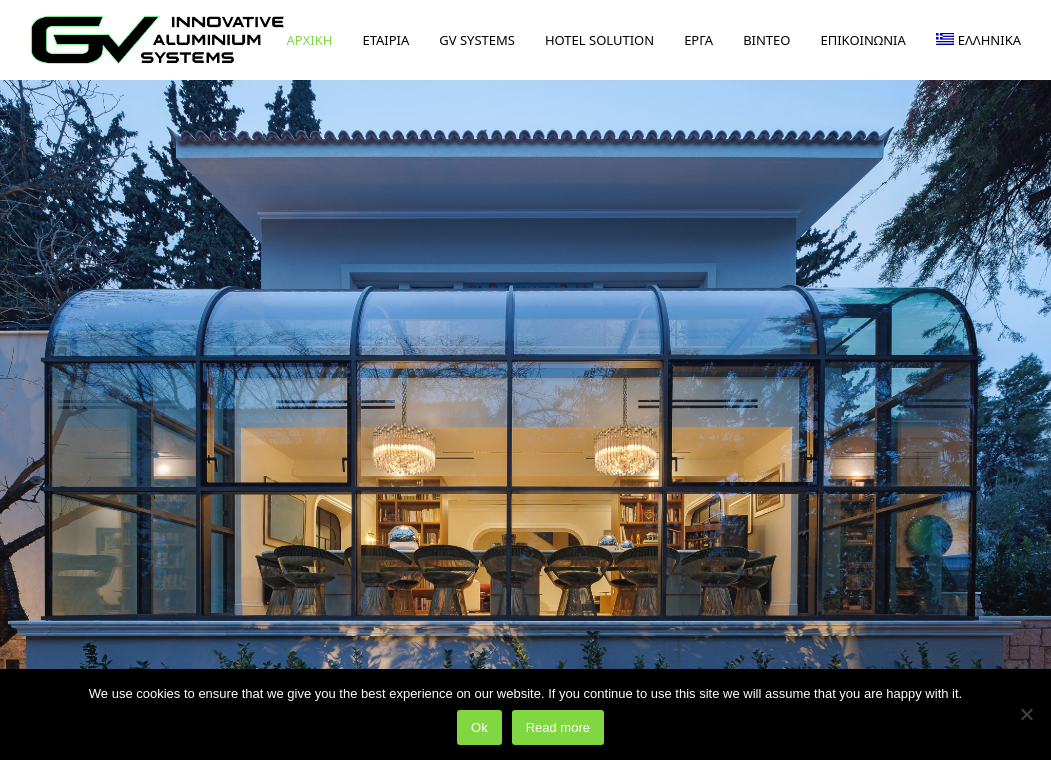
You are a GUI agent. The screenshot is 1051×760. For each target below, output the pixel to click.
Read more (558, 727)
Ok (479, 727)
